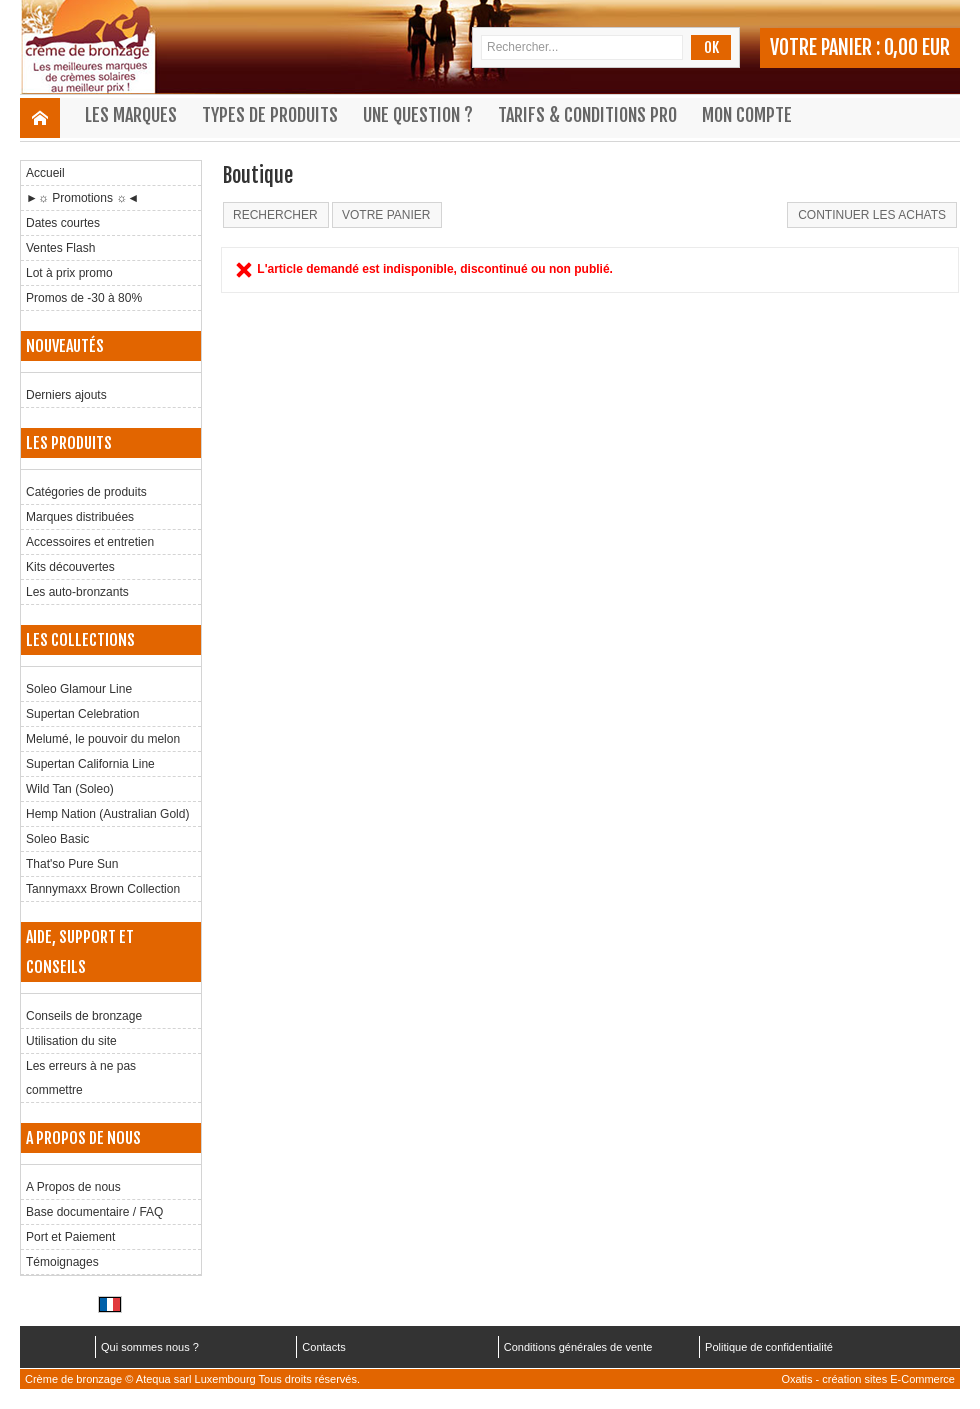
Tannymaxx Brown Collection (103, 889)
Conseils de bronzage (84, 1016)
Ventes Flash (60, 248)
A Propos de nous (73, 1187)
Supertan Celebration (82, 714)
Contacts (323, 1347)
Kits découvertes (70, 567)
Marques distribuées (80, 517)
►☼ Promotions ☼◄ (82, 198)
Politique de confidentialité (769, 1347)
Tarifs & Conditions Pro (587, 115)
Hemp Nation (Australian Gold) (107, 814)
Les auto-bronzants (77, 592)
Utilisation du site (71, 1041)
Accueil (45, 173)
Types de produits (270, 115)
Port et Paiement (70, 1237)
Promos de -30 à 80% (84, 298)
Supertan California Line (90, 764)
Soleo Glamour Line (79, 689)
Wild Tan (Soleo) (70, 789)
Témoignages (62, 1262)
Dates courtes (63, 223)
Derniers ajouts (66, 395)
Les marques (131, 115)
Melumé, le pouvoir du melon (103, 739)
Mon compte (747, 115)
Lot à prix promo (69, 273)
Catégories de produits (86, 492)
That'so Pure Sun (72, 864)
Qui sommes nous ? (150, 1347)
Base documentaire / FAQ (94, 1212)
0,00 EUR (917, 47)
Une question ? (418, 115)
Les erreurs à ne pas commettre (81, 1078)
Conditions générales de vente (578, 1347)
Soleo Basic (57, 839)
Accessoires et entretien (90, 542)
